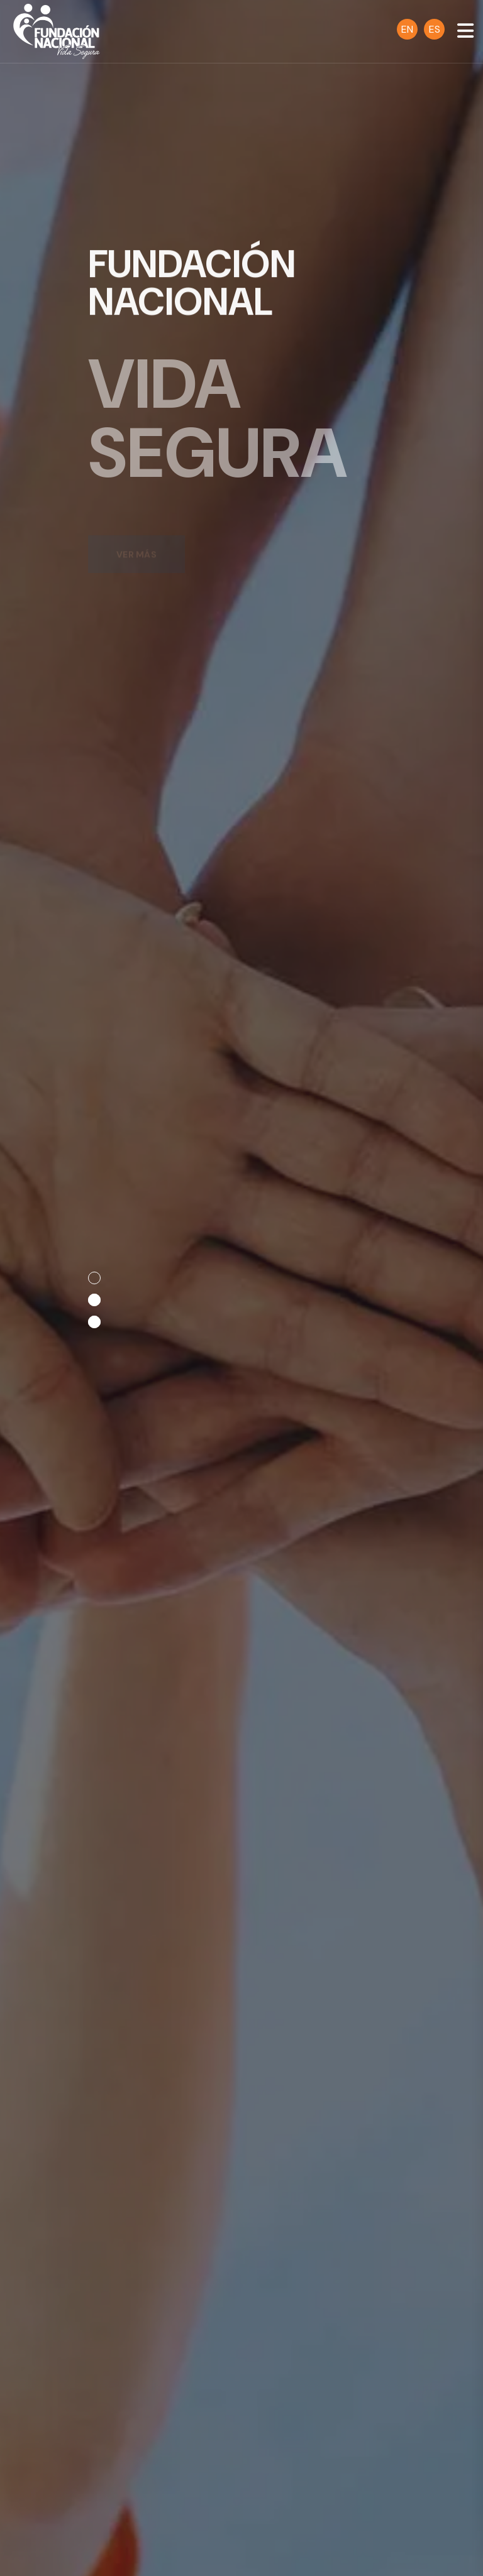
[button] (94, 1278)
